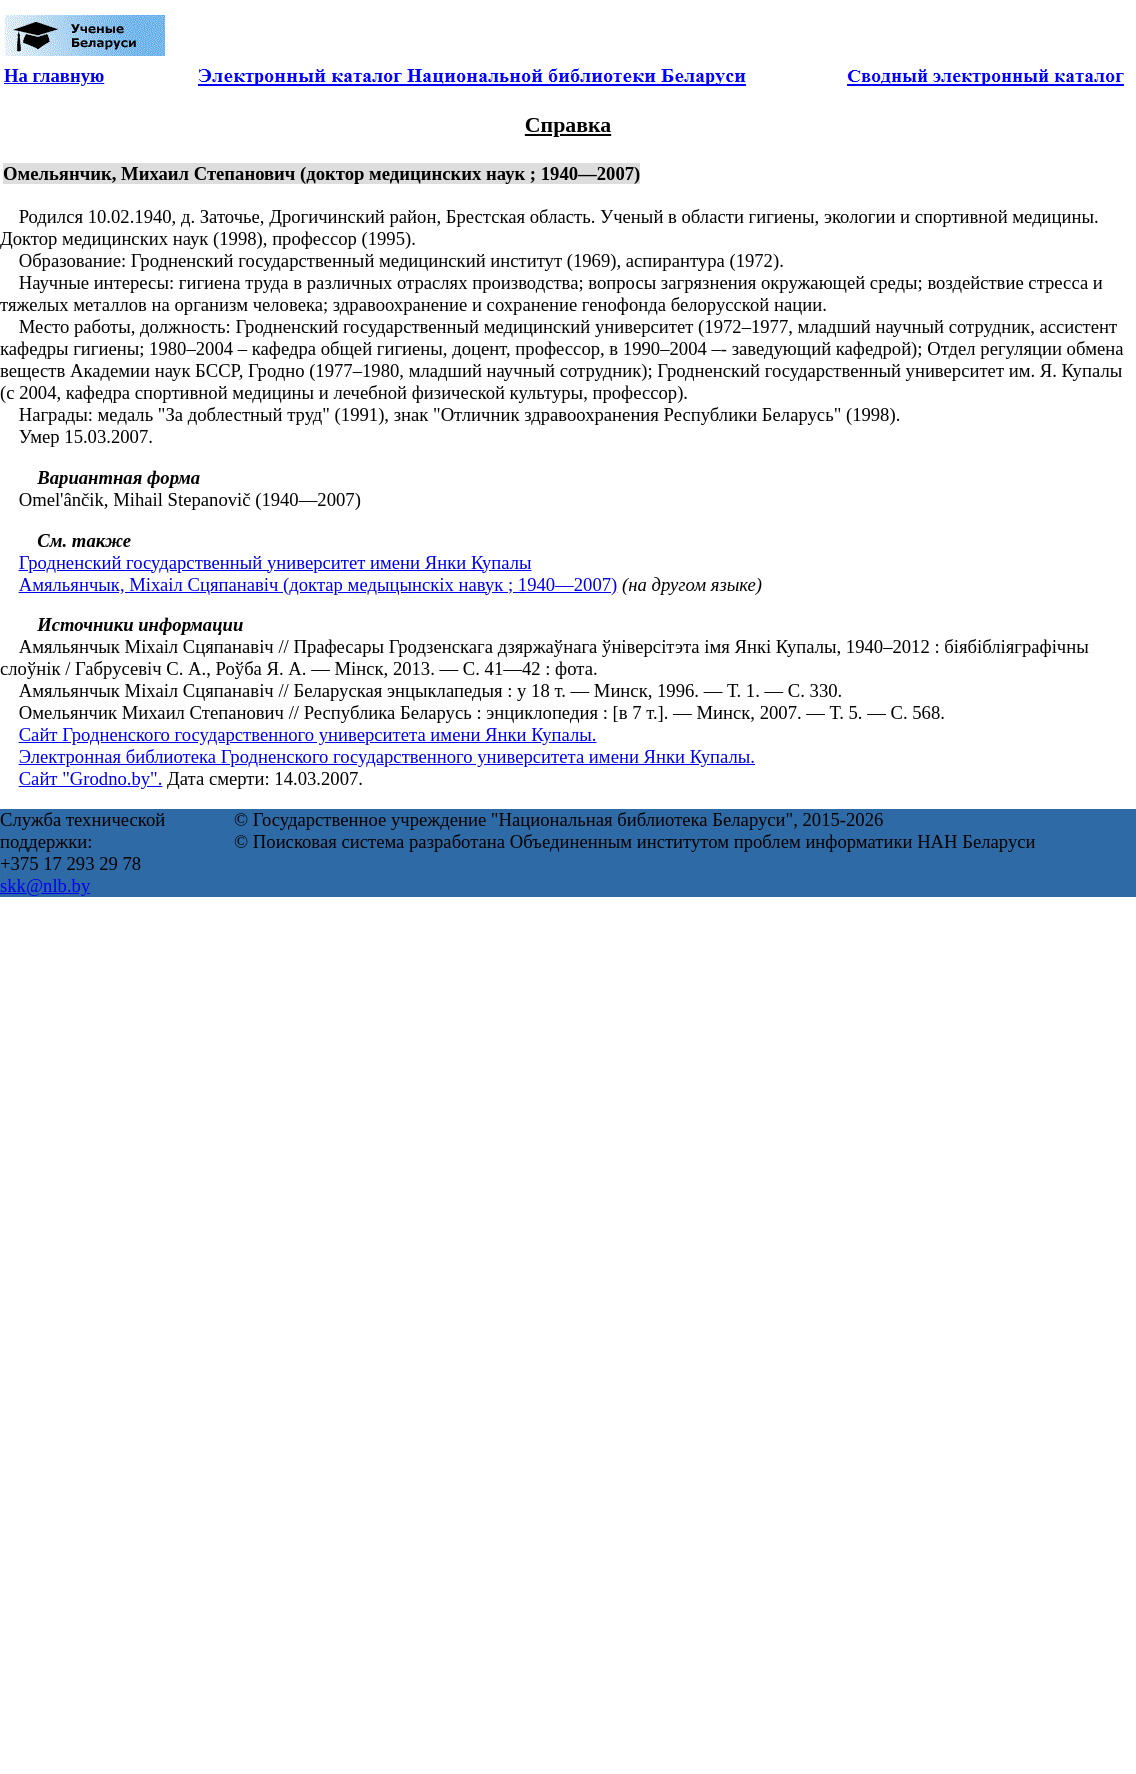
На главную (54, 75)
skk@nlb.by (45, 885)
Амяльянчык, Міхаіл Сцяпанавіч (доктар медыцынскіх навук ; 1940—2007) (318, 584)
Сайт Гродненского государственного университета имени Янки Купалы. (308, 734)
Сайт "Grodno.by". (91, 778)
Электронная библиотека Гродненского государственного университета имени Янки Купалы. (387, 756)
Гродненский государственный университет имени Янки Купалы (275, 562)
